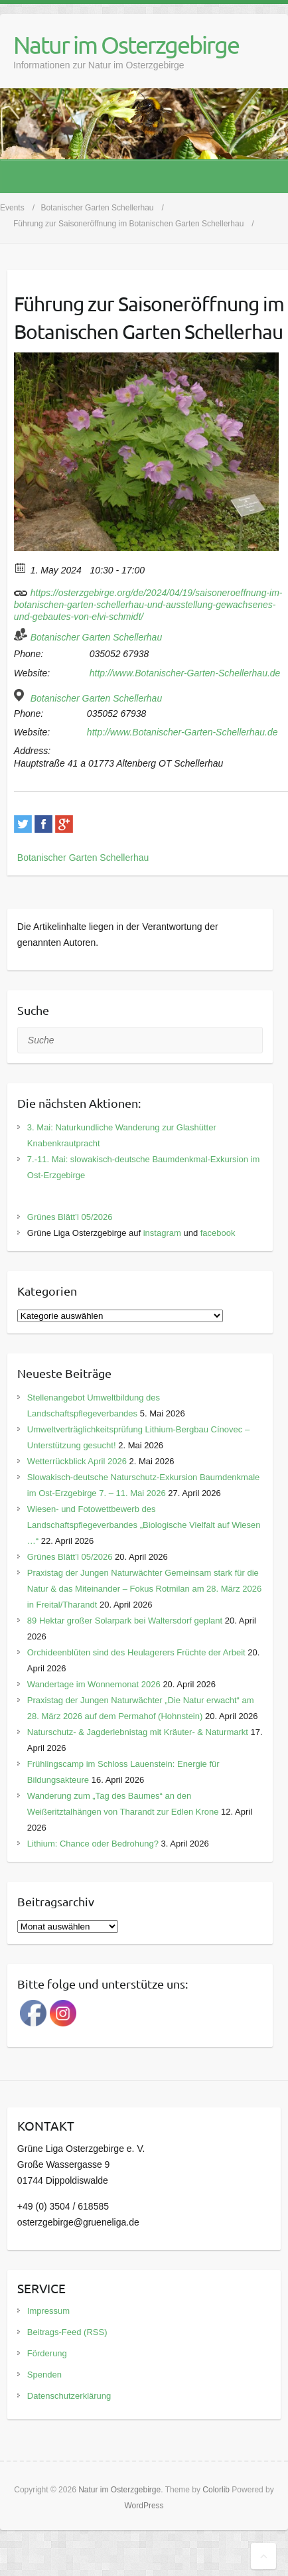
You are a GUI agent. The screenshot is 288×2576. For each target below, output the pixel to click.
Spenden (44, 2375)
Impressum (48, 2311)
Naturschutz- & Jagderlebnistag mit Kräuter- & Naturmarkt (137, 1732)
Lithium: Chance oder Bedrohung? (93, 1844)
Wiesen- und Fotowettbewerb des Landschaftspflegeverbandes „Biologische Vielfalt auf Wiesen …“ (144, 1525)
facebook (218, 1233)
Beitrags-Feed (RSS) (67, 2332)
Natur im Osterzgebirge (126, 44)
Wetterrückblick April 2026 (77, 1461)
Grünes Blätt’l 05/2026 (70, 1217)
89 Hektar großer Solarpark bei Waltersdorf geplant (124, 1621)
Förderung (47, 2353)
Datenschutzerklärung (69, 2396)
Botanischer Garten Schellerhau (96, 637)
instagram (162, 1233)
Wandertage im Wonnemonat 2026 (94, 1684)
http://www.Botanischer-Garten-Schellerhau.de (185, 673)
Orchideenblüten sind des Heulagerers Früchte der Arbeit (136, 1652)
